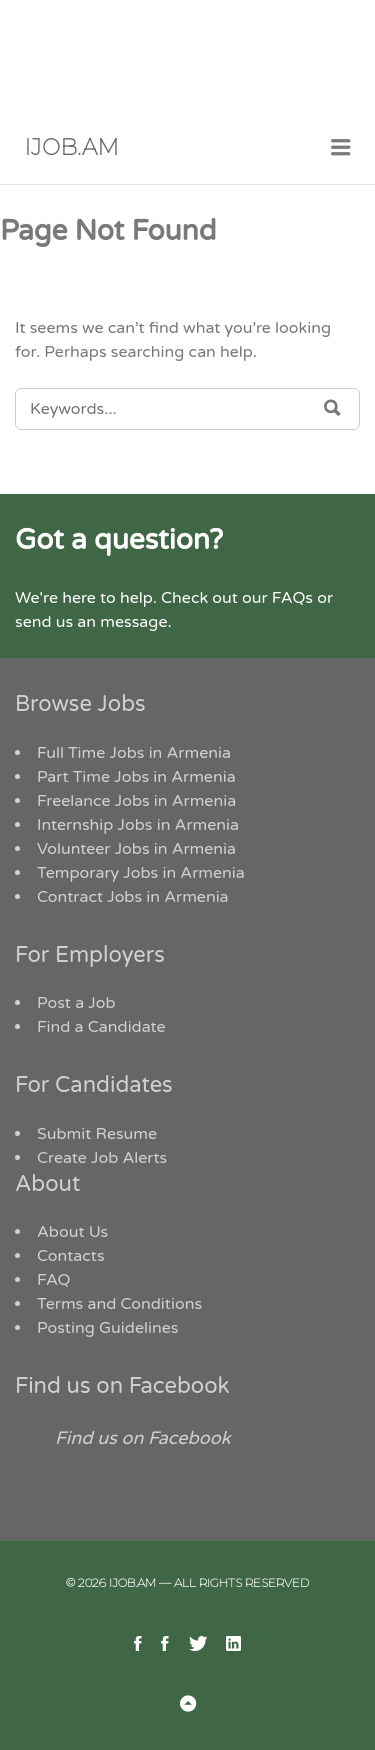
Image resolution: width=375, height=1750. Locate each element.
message (133, 622)
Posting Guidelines (107, 1328)
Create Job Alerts (102, 1158)
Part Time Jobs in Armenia (136, 777)
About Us (72, 1232)
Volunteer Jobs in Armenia (136, 849)
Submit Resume (97, 1134)
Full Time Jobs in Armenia (134, 753)
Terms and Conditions (119, 1304)
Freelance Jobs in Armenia (136, 801)
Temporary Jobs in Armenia (141, 873)
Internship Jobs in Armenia (138, 825)
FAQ (54, 1280)
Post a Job (76, 1003)
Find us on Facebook (122, 1386)
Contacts (71, 1256)
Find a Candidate (101, 1027)
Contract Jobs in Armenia (133, 897)
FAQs (292, 598)
